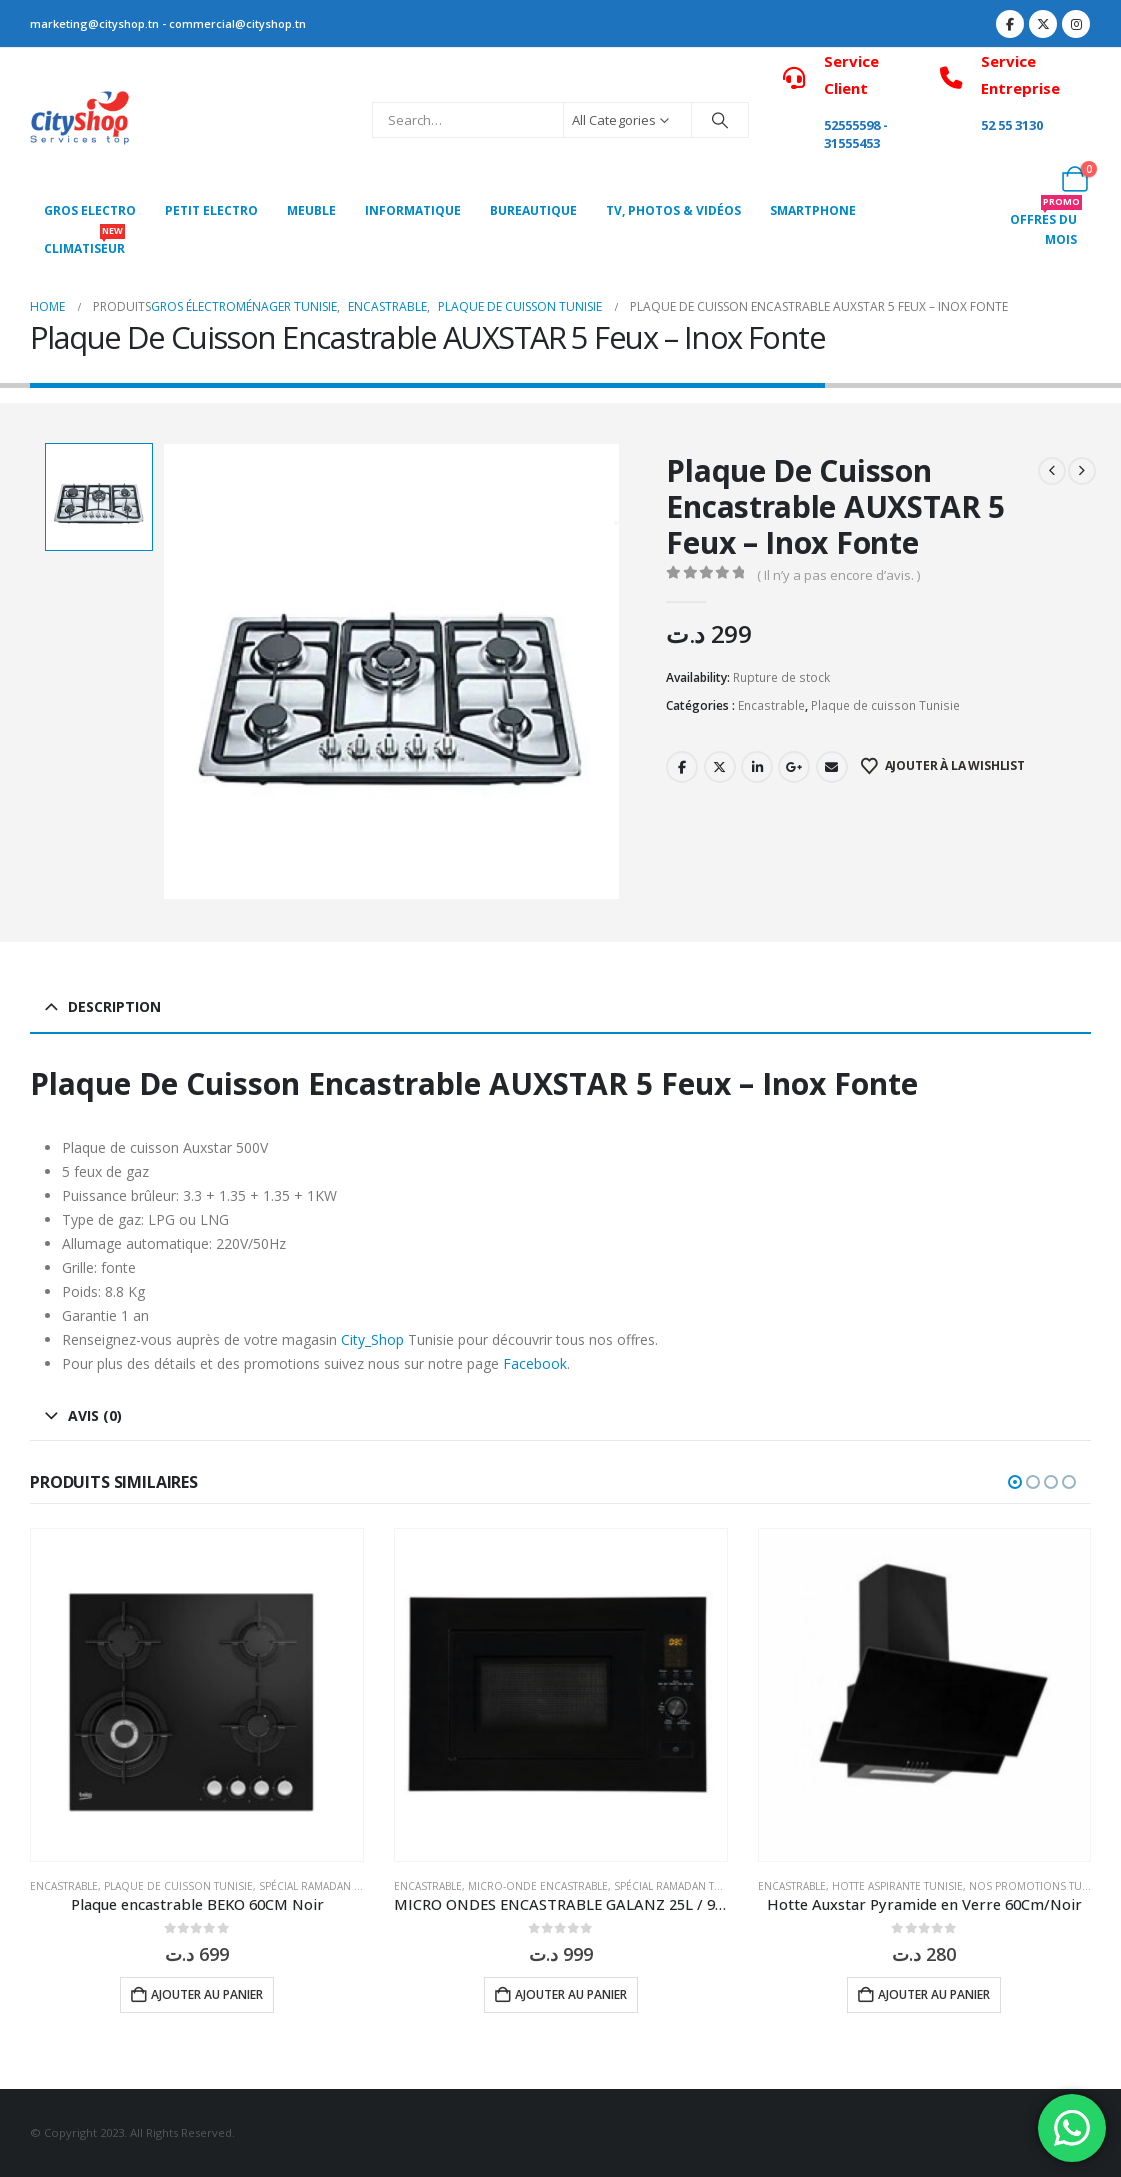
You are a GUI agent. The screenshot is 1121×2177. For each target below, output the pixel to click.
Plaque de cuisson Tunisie (885, 705)
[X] (1043, 24)
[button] (1015, 1482)
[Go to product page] (197, 1695)
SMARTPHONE (813, 210)
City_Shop (372, 1339)
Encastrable (771, 705)
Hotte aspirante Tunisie (897, 1886)
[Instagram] (1076, 24)
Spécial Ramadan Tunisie (326, 1886)
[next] (1082, 471)
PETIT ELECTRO (211, 210)
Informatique (413, 210)
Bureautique (533, 210)
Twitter (720, 767)
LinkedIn (757, 767)
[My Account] (1030, 179)
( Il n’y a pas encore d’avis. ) (838, 575)
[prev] (1052, 471)
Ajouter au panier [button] (207, 1994)
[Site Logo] (80, 120)
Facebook (682, 767)
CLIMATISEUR (84, 243)
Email (832, 767)
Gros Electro (90, 210)
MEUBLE (311, 210)
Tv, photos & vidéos (673, 210)
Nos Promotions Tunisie (1038, 1886)
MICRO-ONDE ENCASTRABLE (538, 1886)
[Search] (720, 120)
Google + (794, 767)
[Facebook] (1010, 24)
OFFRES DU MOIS (1046, 224)
